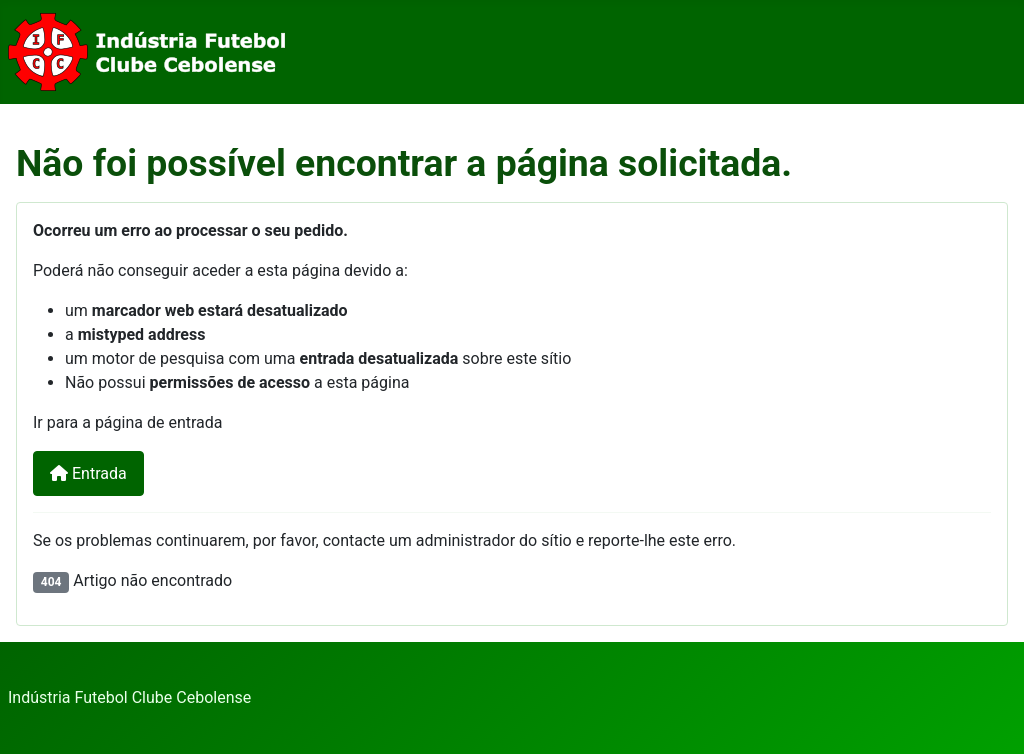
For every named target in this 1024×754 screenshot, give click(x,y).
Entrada (88, 473)
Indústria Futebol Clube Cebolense (129, 697)
